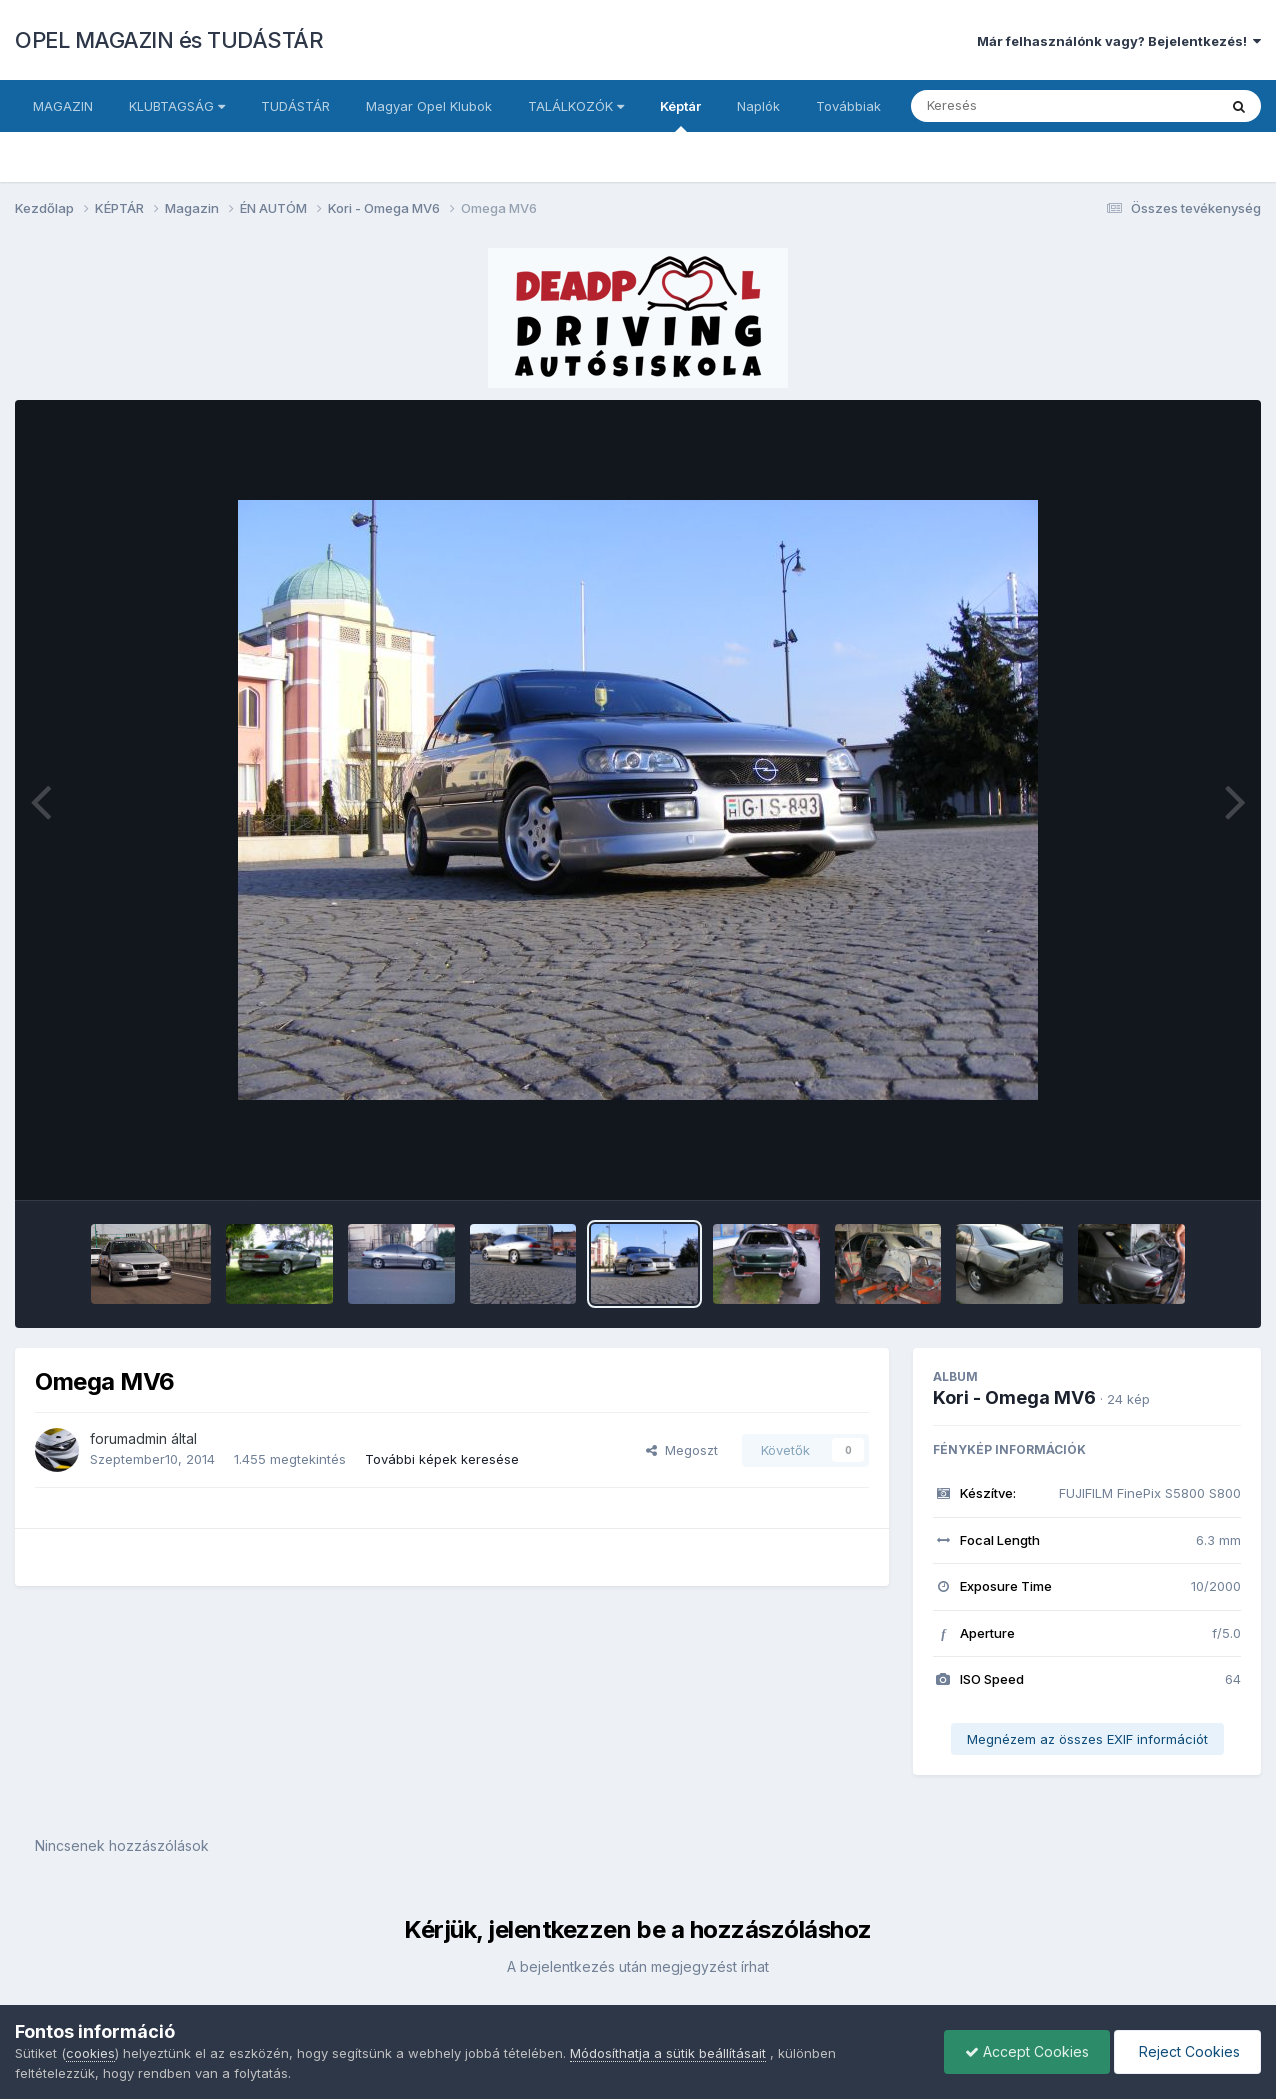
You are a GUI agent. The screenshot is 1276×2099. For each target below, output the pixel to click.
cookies (90, 2053)
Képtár (680, 115)
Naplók (758, 106)
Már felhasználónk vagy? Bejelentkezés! (1119, 41)
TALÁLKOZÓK (576, 106)
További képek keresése (442, 1459)
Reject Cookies (1187, 2051)
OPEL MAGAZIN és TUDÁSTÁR (169, 40)
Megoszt (682, 1450)
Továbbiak (848, 106)
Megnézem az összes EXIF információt (1087, 1739)
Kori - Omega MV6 (1014, 1397)
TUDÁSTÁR (295, 106)
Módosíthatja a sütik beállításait (668, 2053)
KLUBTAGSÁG (177, 106)
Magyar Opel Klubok (429, 106)
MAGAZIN (63, 106)
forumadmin (128, 1438)
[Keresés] (1009, 106)
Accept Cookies (1027, 2051)
